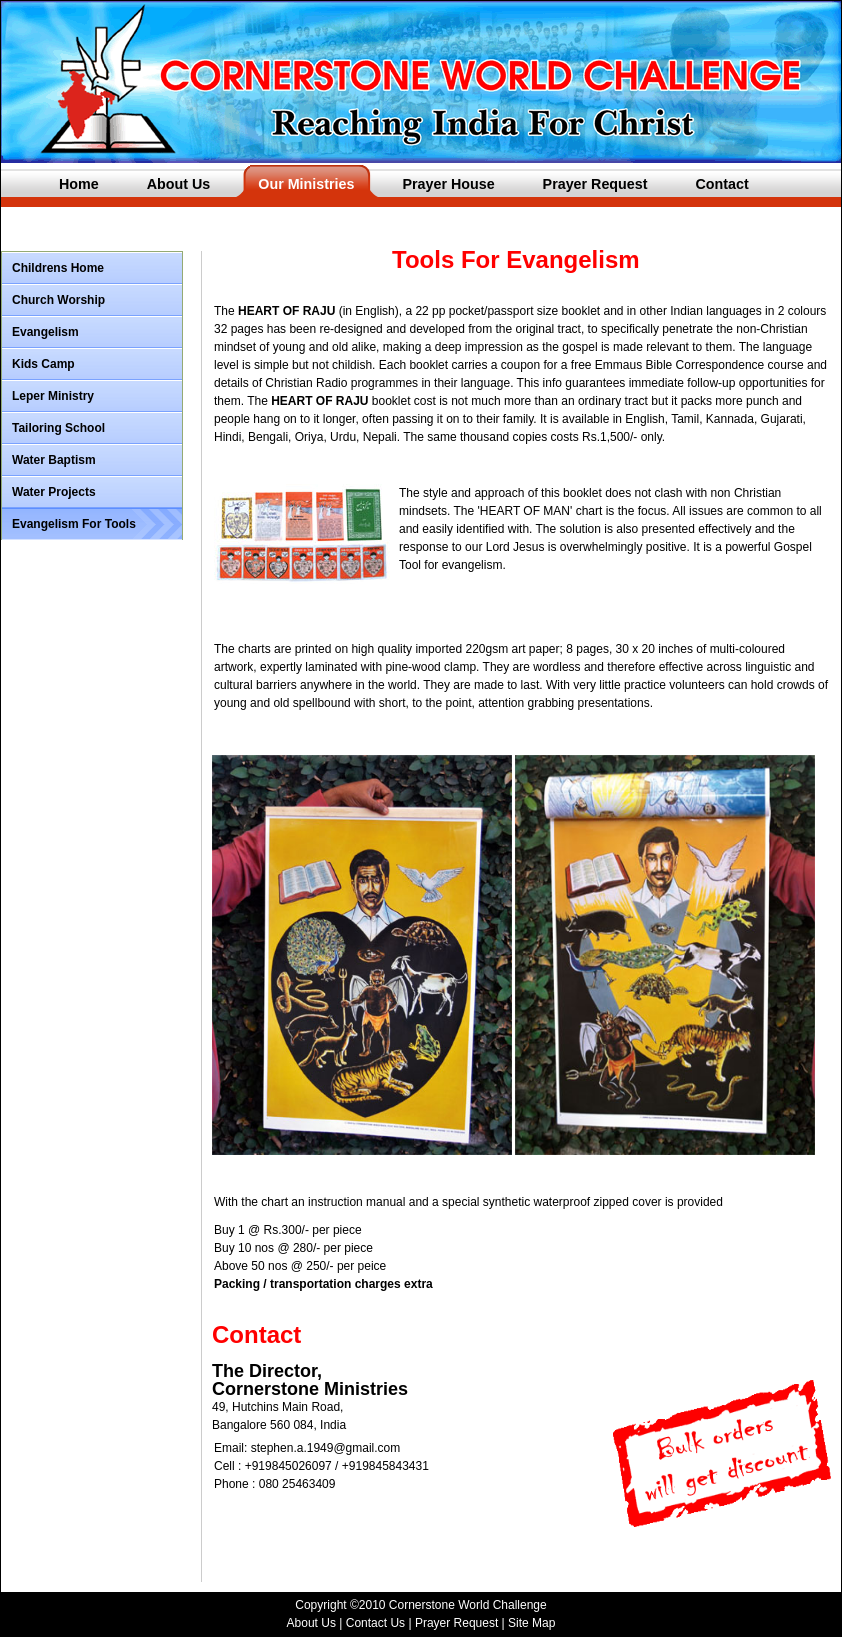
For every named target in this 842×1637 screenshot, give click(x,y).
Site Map (531, 1623)
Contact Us (375, 1623)
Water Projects (54, 492)
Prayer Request (458, 1623)
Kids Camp (43, 364)
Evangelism (45, 332)
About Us (311, 1623)
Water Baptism (54, 460)
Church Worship (58, 300)
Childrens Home (58, 268)
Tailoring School (58, 428)
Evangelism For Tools (74, 524)
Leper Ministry (53, 396)
